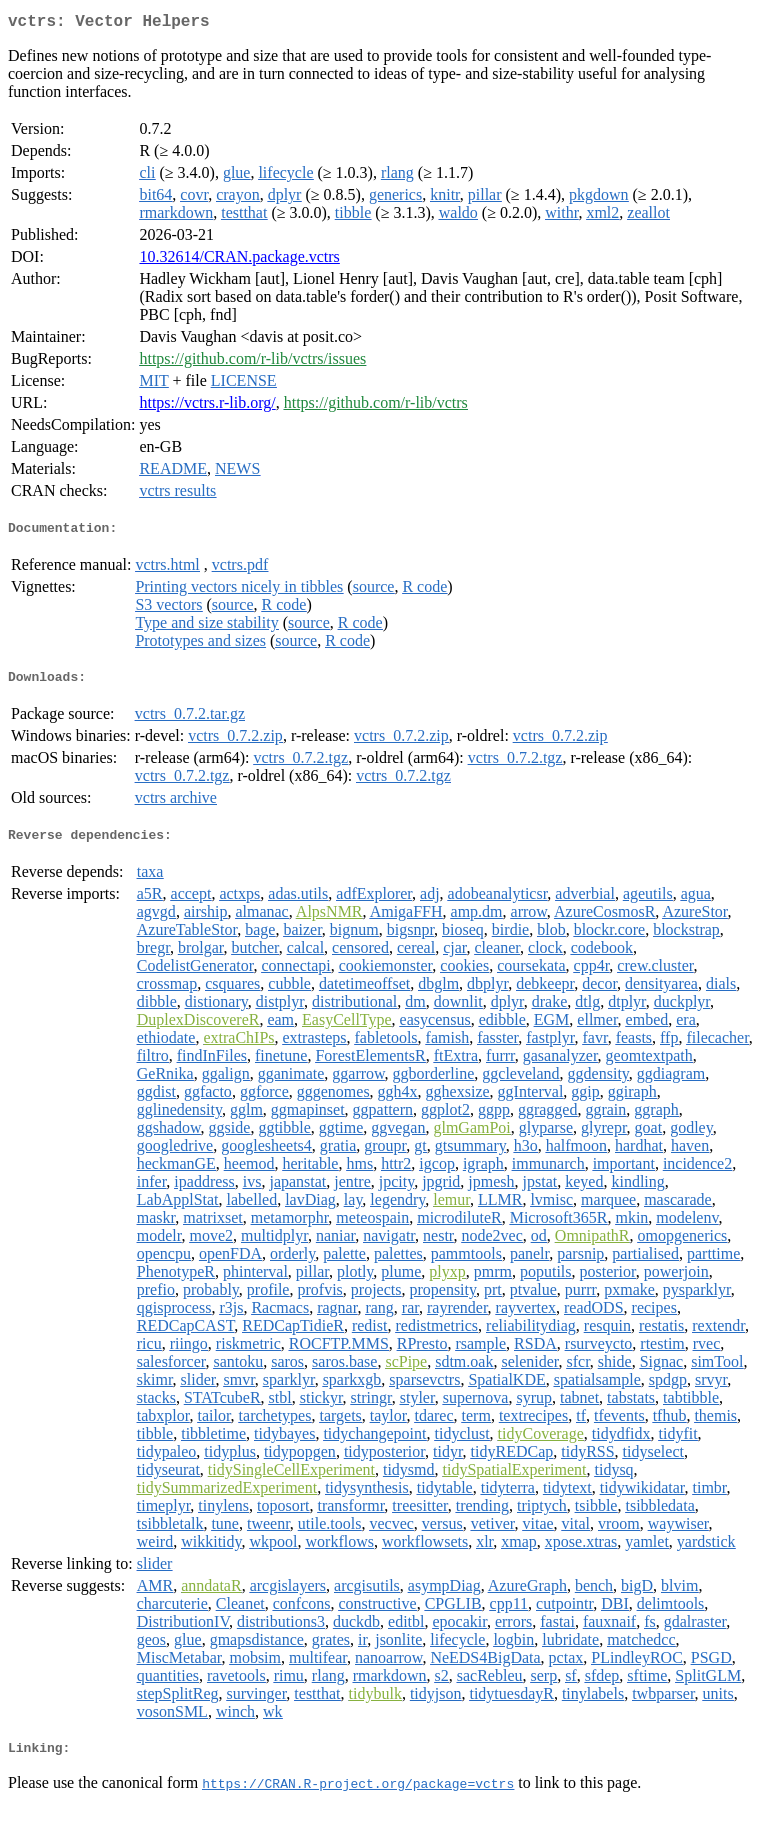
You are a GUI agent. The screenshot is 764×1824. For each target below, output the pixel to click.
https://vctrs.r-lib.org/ (207, 406)
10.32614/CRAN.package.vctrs (239, 260)
